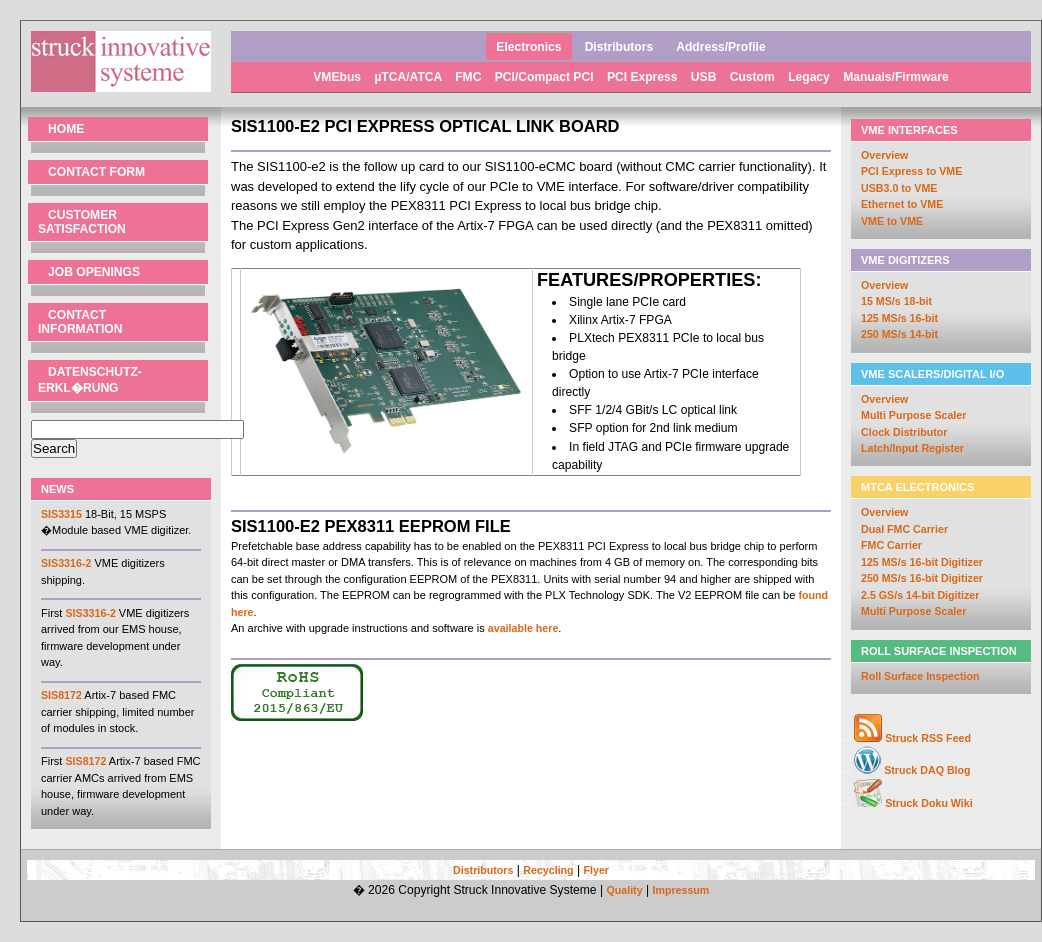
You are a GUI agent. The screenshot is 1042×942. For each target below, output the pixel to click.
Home (66, 129)
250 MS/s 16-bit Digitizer (922, 578)
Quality (624, 890)
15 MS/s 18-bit (896, 301)
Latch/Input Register (912, 448)
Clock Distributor (904, 432)
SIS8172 (61, 695)
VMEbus (338, 77)
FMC (470, 77)
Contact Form (96, 172)
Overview (884, 155)
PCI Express (644, 77)
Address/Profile (720, 47)
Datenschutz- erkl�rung (90, 380)
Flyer (596, 870)
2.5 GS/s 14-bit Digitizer (920, 595)
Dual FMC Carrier (904, 529)
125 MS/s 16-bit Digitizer (922, 562)
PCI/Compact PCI (546, 77)
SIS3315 (61, 514)
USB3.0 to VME (899, 188)
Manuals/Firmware (896, 77)
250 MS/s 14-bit (899, 334)
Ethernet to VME (902, 204)
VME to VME (892, 221)
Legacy (810, 77)
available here (523, 628)
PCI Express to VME (911, 171)
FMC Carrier (891, 545)
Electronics (528, 47)
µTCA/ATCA (409, 77)
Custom (754, 77)
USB (705, 77)
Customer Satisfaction (82, 222)
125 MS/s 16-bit (899, 318)
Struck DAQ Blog (927, 770)
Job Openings (94, 272)
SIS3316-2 (66, 563)
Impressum (680, 890)
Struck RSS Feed (928, 738)
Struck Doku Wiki (929, 803)
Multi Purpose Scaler (913, 415)
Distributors (619, 47)
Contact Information (80, 322)
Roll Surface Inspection (920, 676)
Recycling (548, 870)
